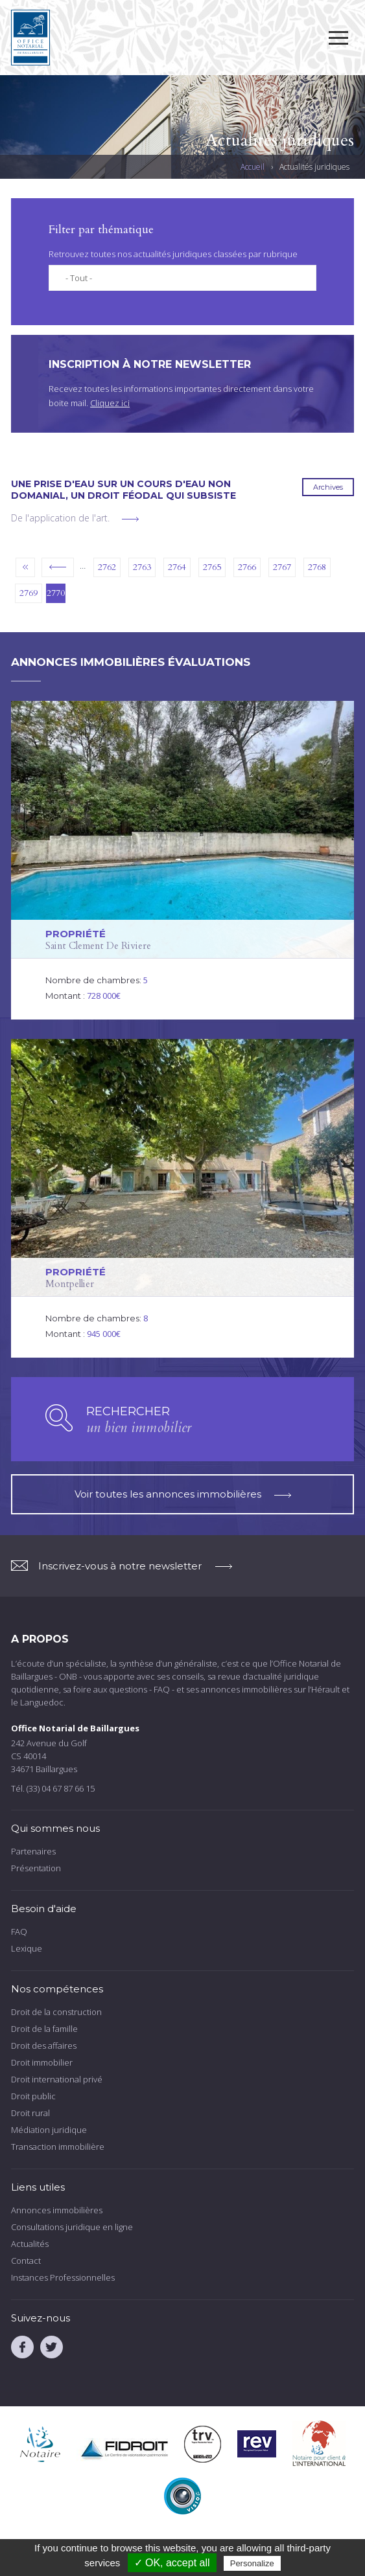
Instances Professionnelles (63, 2277)
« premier (25, 567)
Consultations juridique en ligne (72, 2227)
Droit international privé (56, 2079)
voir (182, 860)
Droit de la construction (56, 2012)
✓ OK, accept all (172, 2562)
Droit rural (30, 2113)
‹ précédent (57, 567)
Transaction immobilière (57, 2146)
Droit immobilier (42, 2062)
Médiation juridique (49, 2130)
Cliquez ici (110, 403)
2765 (212, 567)
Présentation (36, 1868)
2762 (107, 567)
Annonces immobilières (56, 2210)
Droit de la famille (44, 2028)
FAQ (19, 1931)
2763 (142, 567)
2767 (282, 567)
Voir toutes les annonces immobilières (183, 1494)
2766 (247, 567)
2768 (317, 567)
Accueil (253, 166)
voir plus (130, 519)
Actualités (30, 2244)
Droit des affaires (44, 2045)
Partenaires (33, 1851)
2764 (177, 567)
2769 (28, 593)
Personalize (252, 2563)
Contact (26, 2260)
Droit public (33, 2096)
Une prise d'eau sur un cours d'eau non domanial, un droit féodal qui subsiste (123, 489)
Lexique (26, 1948)
